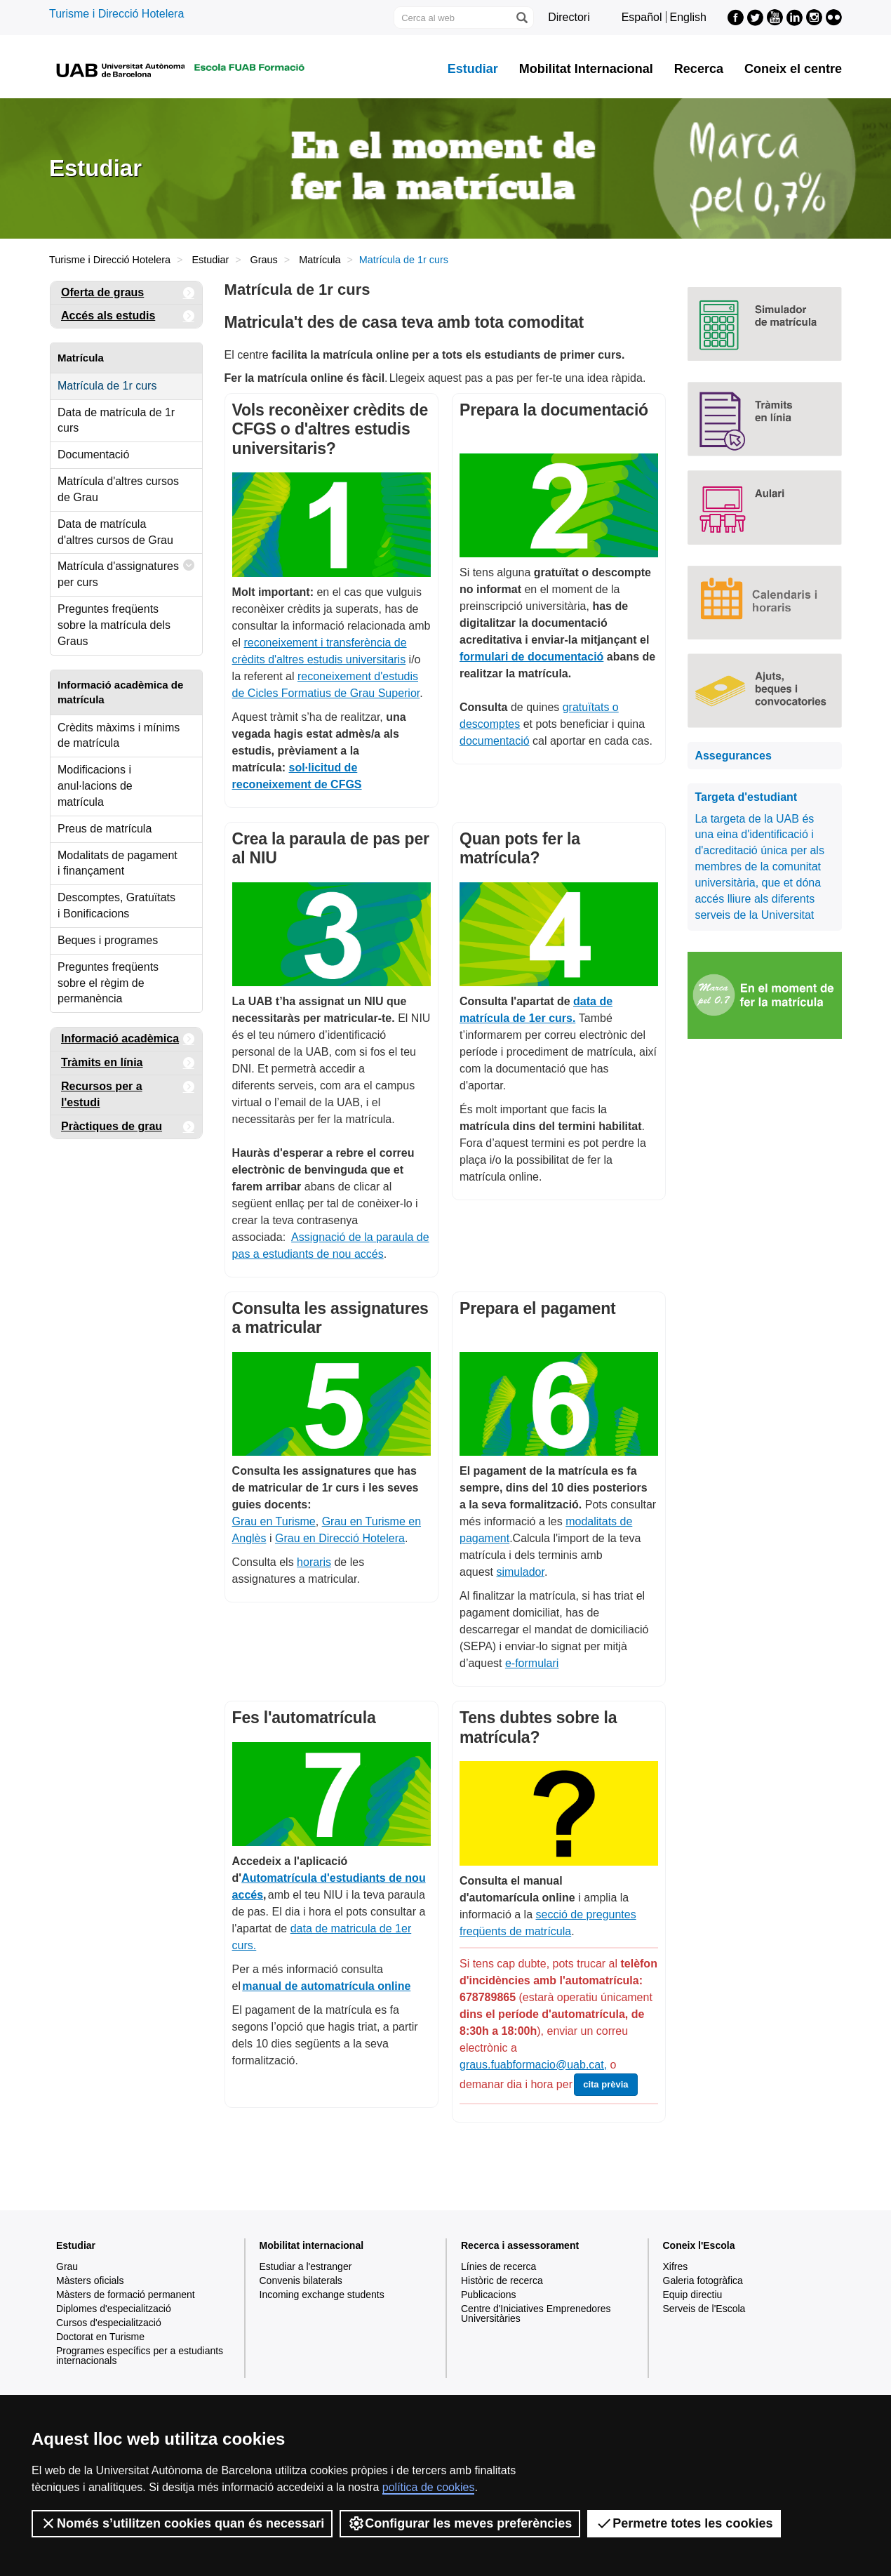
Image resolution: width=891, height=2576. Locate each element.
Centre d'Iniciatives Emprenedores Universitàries (536, 2313)
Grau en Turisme (274, 1521)
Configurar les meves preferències (460, 2523)
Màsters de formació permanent (125, 2294)
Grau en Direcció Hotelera (340, 1538)
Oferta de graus (128, 293)
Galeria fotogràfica (703, 2280)
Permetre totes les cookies (684, 2523)
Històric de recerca (502, 2280)
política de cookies (428, 2487)
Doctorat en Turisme (100, 2336)
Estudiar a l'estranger (306, 2266)
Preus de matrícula (105, 829)
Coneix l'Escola (699, 2245)
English (688, 17)
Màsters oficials (89, 2280)
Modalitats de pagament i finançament (117, 863)
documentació (495, 741)
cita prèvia (605, 2084)
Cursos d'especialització (108, 2322)
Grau (67, 2266)
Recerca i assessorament (520, 2245)
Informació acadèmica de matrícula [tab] (120, 692)
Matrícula (319, 259)
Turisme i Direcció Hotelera (116, 14)
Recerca (698, 68)
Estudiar (473, 68)
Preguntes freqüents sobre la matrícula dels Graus (114, 625)
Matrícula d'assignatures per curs (126, 571)
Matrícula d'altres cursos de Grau (118, 489)
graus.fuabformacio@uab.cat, (533, 2065)
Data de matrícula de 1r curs (116, 420)
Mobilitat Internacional (586, 68)
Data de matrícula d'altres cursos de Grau (115, 532)
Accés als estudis (128, 316)
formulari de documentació (531, 657)
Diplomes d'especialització (113, 2308)
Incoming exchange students (322, 2294)
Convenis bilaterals (301, 2280)
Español (642, 17)
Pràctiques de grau (128, 1126)
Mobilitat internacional (312, 2245)
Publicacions (488, 2294)
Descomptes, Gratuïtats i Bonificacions (116, 905)
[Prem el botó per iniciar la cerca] (521, 17)
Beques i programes (108, 940)
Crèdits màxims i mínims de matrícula (119, 736)
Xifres (675, 2266)
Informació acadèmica (128, 1039)
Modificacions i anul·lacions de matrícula (95, 786)
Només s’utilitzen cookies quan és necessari (182, 2523)
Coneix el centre (793, 68)
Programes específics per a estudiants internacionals (139, 2355)
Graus (264, 259)
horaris (314, 1562)
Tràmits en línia (128, 1063)
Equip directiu (693, 2294)
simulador (520, 1572)
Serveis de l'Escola (704, 2308)
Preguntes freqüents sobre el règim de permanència (108, 983)
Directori (569, 17)
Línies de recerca (498, 2266)
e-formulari (531, 1663)
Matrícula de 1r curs (107, 386)
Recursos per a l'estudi (128, 1091)
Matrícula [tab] (81, 358)
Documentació (93, 454)
